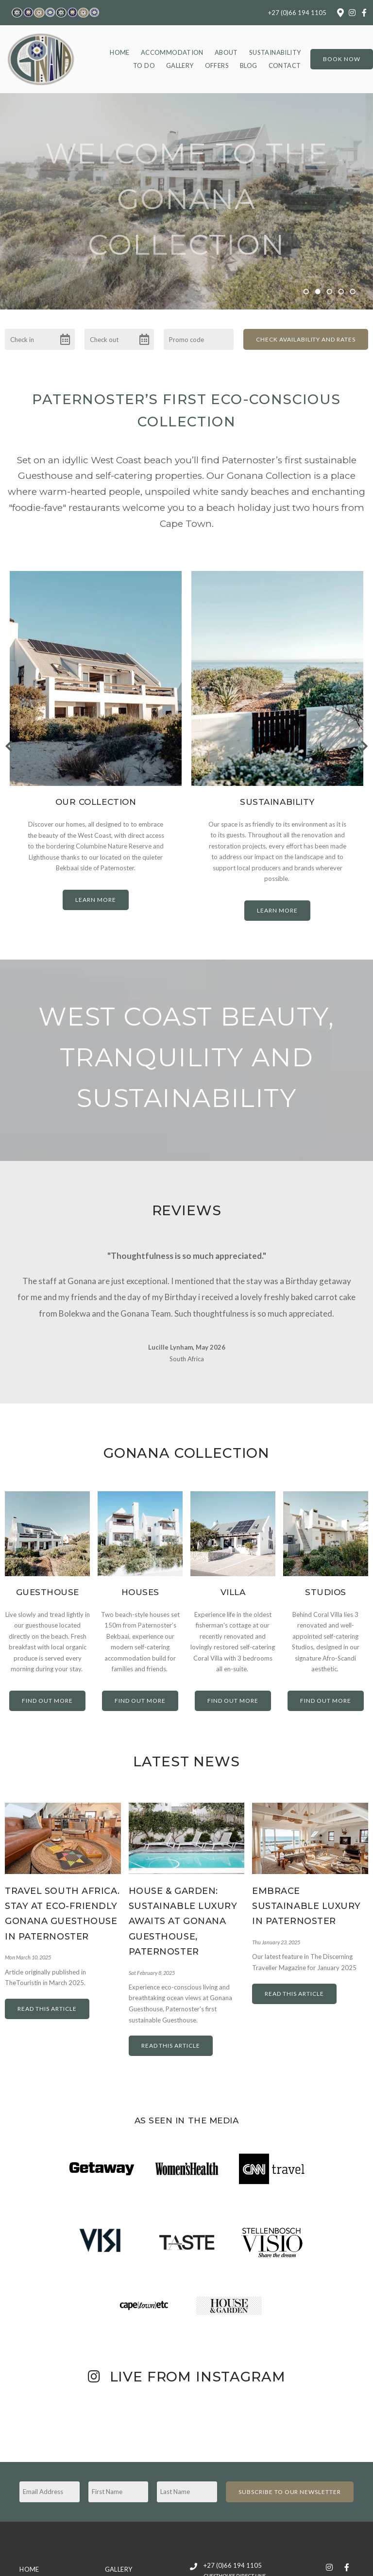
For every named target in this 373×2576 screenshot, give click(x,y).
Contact (285, 65)
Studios (325, 1580)
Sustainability (275, 52)
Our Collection (95, 802)
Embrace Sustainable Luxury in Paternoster (306, 1894)
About (226, 52)
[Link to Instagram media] (62, 2409)
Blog (248, 65)
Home (120, 52)
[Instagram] (352, 12)
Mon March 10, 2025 (28, 1946)
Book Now (341, 59)
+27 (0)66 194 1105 (297, 13)
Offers (217, 65)
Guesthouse (47, 1580)
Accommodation (172, 52)
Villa (233, 1580)
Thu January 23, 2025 (276, 1930)
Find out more (47, 1689)
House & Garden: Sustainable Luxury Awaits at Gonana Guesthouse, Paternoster (183, 1909)
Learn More (95, 899)
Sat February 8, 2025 (152, 1961)
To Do (144, 65)
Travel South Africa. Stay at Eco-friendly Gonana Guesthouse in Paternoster (62, 1902)
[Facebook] (364, 12)
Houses (140, 1580)
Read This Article (46, 1997)
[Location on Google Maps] (340, 12)
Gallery (180, 65)
